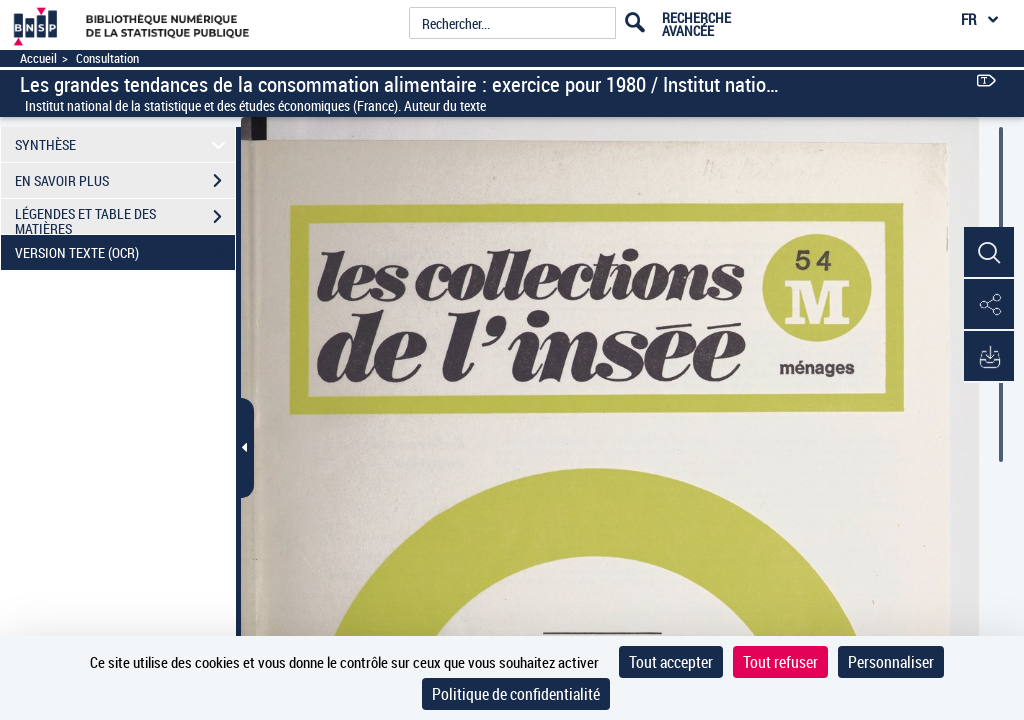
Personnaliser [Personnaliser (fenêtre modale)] (891, 662)
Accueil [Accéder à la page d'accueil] (38, 58)
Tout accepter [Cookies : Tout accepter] (671, 662)
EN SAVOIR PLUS (125, 181)
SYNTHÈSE (123, 144)
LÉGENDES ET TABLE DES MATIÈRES (125, 219)
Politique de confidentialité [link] (516, 694)
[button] (989, 253)
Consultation (107, 58)
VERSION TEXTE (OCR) (125, 253)
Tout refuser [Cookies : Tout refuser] (780, 662)
